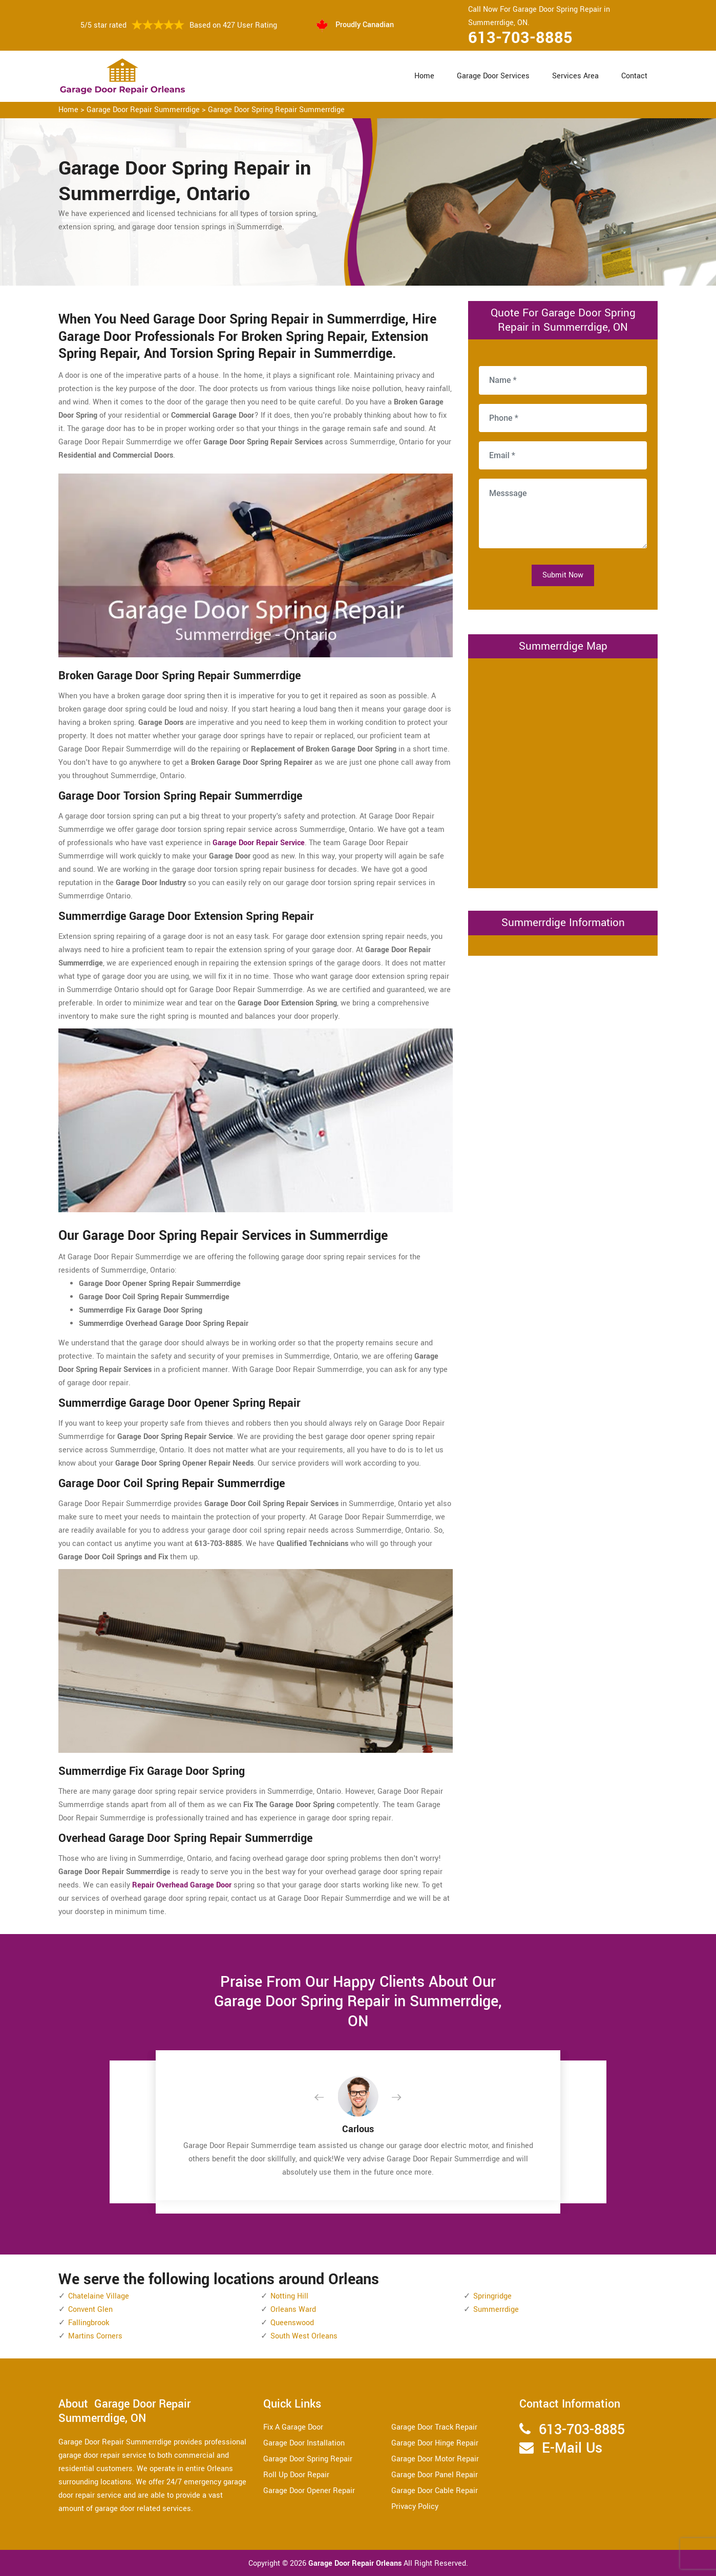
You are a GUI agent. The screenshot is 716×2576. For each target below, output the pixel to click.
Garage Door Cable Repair (434, 2490)
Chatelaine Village (98, 2296)
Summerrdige (496, 2309)
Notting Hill (289, 2296)
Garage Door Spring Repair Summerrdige (276, 109)
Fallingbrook (88, 2322)
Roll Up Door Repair (296, 2475)
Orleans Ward (293, 2309)
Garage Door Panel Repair (434, 2475)
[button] (327, 2098)
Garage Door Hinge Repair (434, 2443)
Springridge (492, 2296)
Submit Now (562, 575)
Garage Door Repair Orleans (356, 2563)
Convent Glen (90, 2309)
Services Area (575, 76)
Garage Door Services (493, 76)
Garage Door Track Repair (434, 2427)
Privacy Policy (414, 2506)
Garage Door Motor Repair (435, 2459)
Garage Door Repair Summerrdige (143, 109)
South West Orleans (304, 2336)
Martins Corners (95, 2336)
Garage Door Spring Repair (307, 2459)
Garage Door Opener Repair (309, 2490)
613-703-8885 (520, 38)
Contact (634, 76)
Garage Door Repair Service (259, 843)
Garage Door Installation (304, 2443)
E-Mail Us (572, 2448)
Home (424, 76)
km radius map (562, 771)
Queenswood (292, 2322)
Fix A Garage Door (293, 2427)
